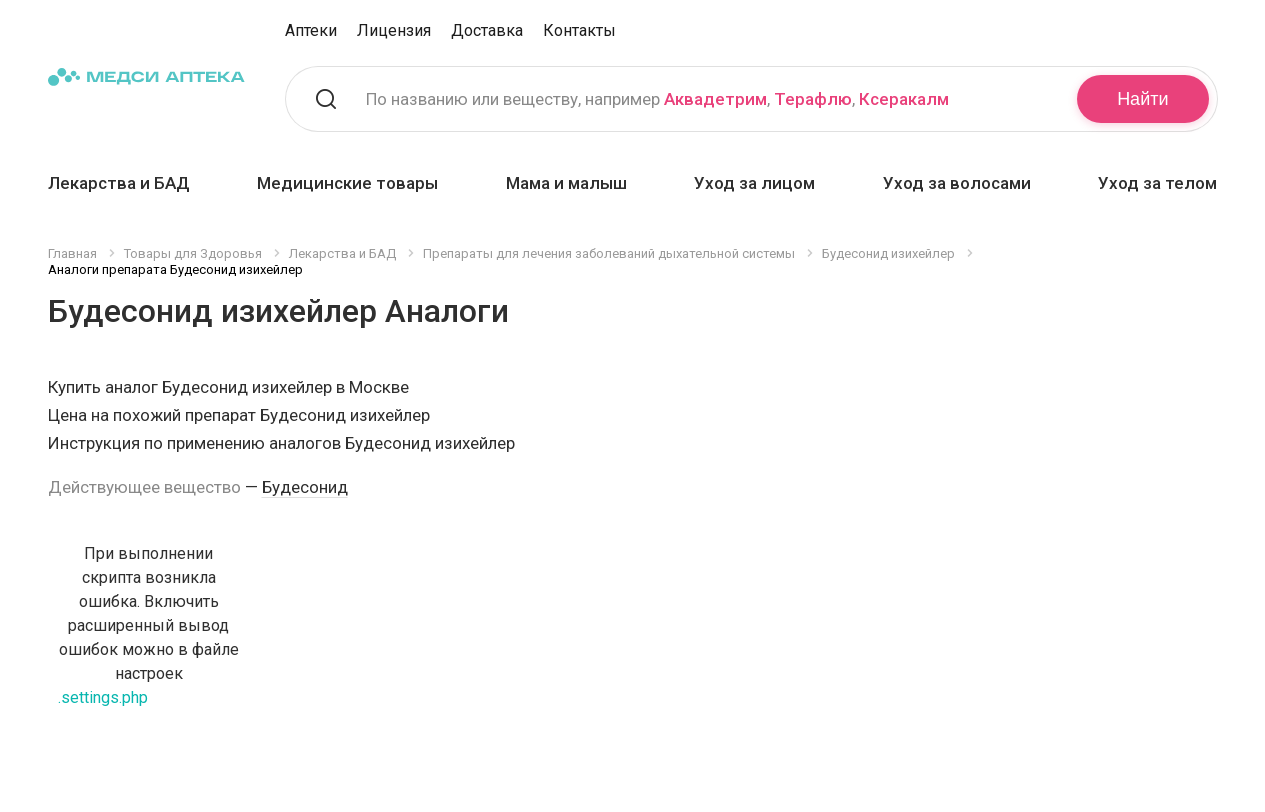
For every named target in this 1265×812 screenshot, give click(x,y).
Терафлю (813, 99)
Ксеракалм (904, 99)
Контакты (579, 30)
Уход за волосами (957, 183)
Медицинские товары (347, 183)
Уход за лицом (754, 183)
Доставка (487, 30)
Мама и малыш (566, 183)
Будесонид (305, 487)
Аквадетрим (715, 99)
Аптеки (311, 30)
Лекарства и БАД (119, 183)
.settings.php (103, 697)
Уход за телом (1157, 183)
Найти (1142, 99)
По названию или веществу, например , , (657, 99)
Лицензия (394, 30)
